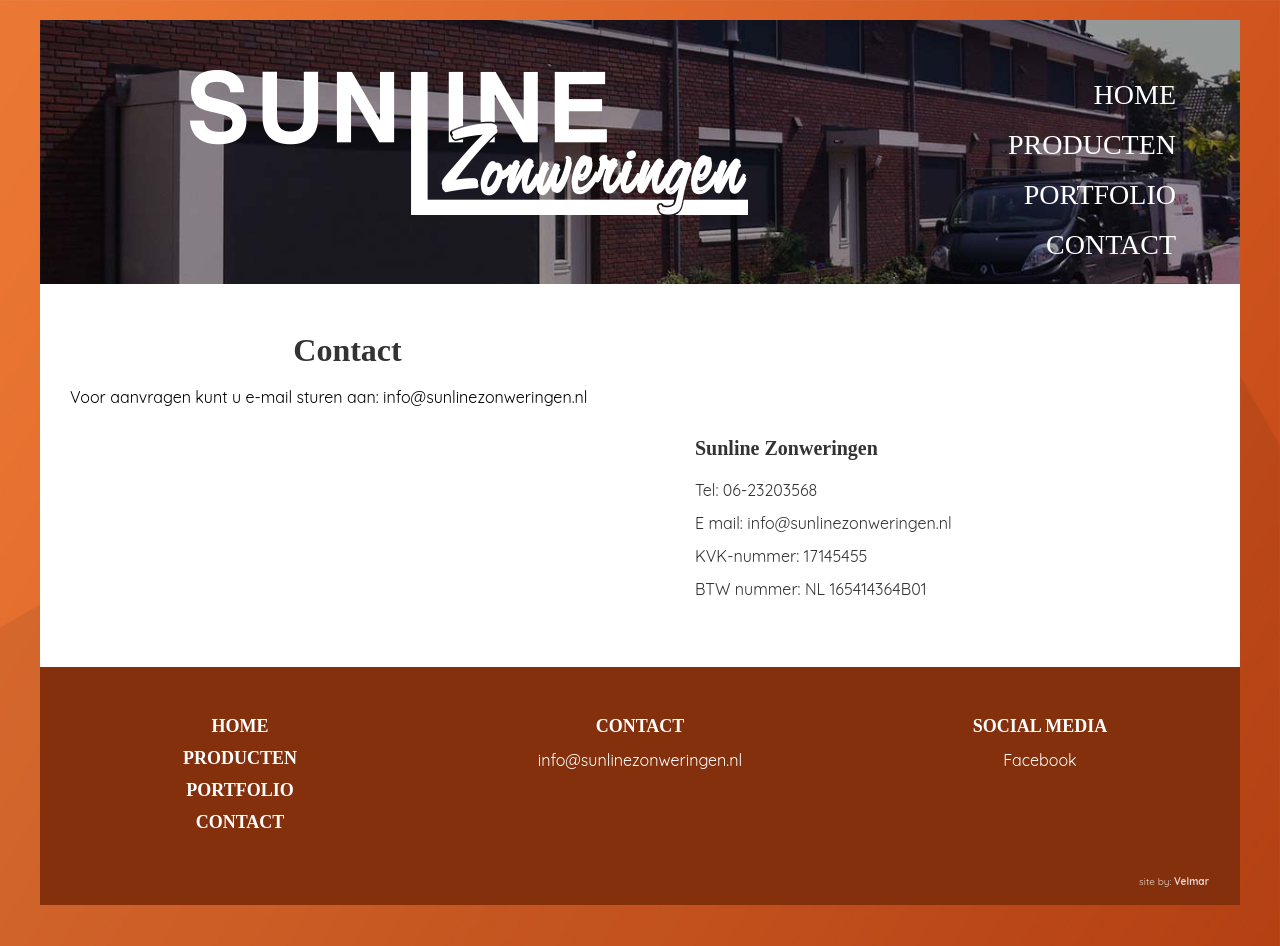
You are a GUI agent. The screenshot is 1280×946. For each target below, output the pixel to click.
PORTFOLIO (1100, 194)
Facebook (1039, 760)
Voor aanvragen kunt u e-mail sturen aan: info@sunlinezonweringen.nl (328, 397)
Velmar (1191, 881)
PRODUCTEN (1092, 144)
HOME (1135, 94)
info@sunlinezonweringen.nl (640, 760)
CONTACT (1111, 244)
